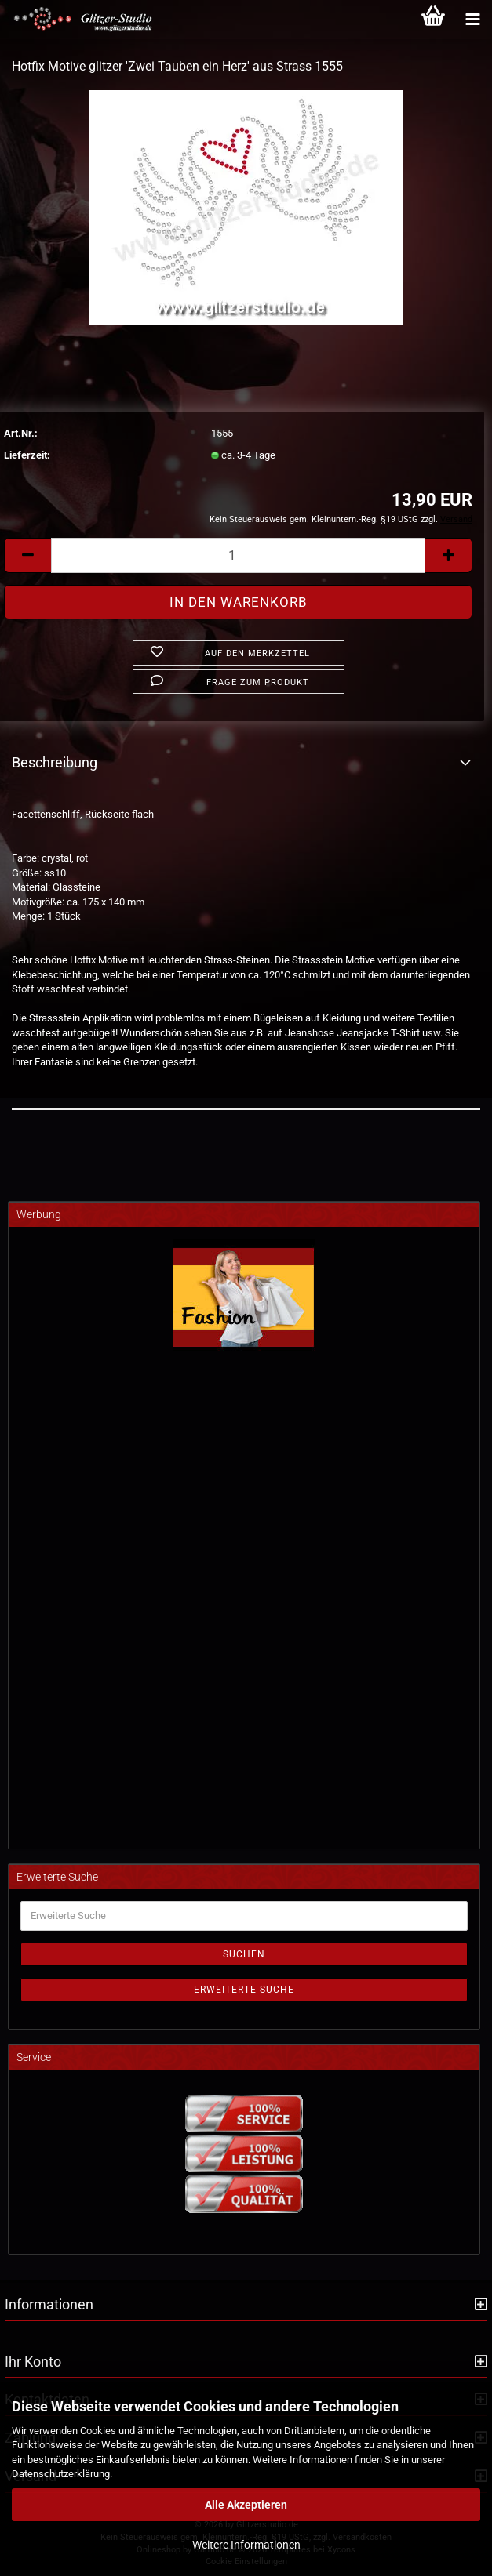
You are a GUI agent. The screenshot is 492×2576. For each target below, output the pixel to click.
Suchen (244, 1954)
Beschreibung (54, 762)
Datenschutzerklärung (61, 2474)
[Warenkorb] (433, 19)
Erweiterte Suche (244, 1989)
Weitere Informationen (246, 2544)
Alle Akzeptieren (246, 2504)
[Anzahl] (238, 555)
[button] (27, 555)
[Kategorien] (472, 19)
